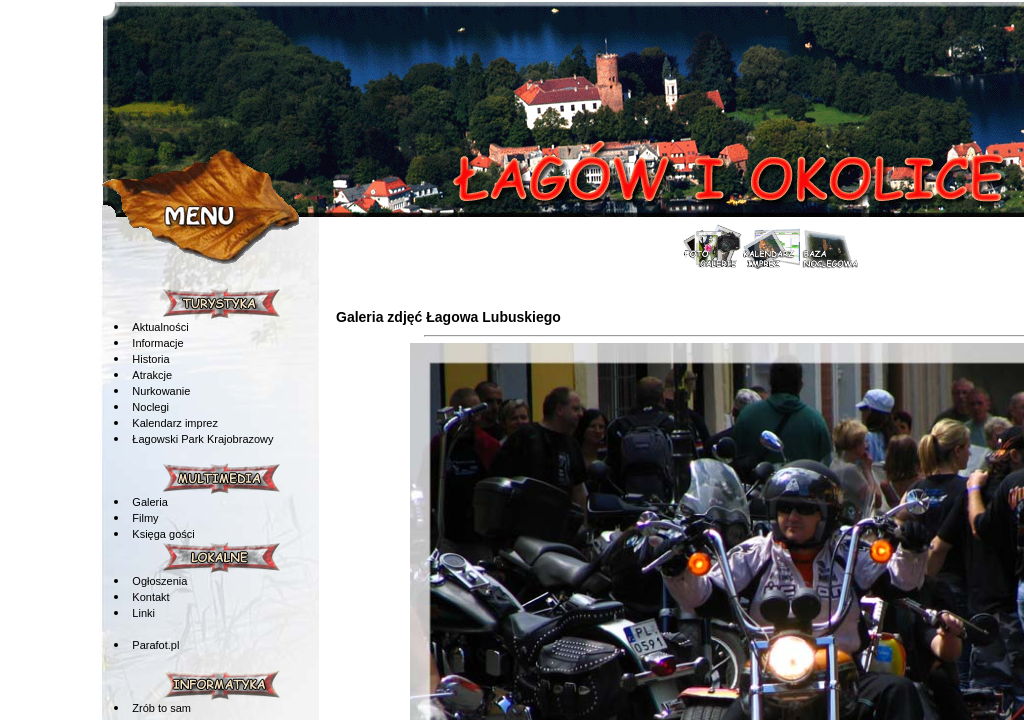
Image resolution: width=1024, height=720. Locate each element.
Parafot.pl (155, 645)
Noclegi (150, 407)
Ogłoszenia (159, 581)
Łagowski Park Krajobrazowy (202, 439)
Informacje (157, 343)
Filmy (145, 518)
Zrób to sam (161, 708)
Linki (143, 613)
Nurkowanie (161, 391)
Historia (150, 359)
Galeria (149, 502)
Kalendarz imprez (175, 423)
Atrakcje (152, 375)
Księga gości (163, 534)
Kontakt (150, 597)
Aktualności (160, 327)
